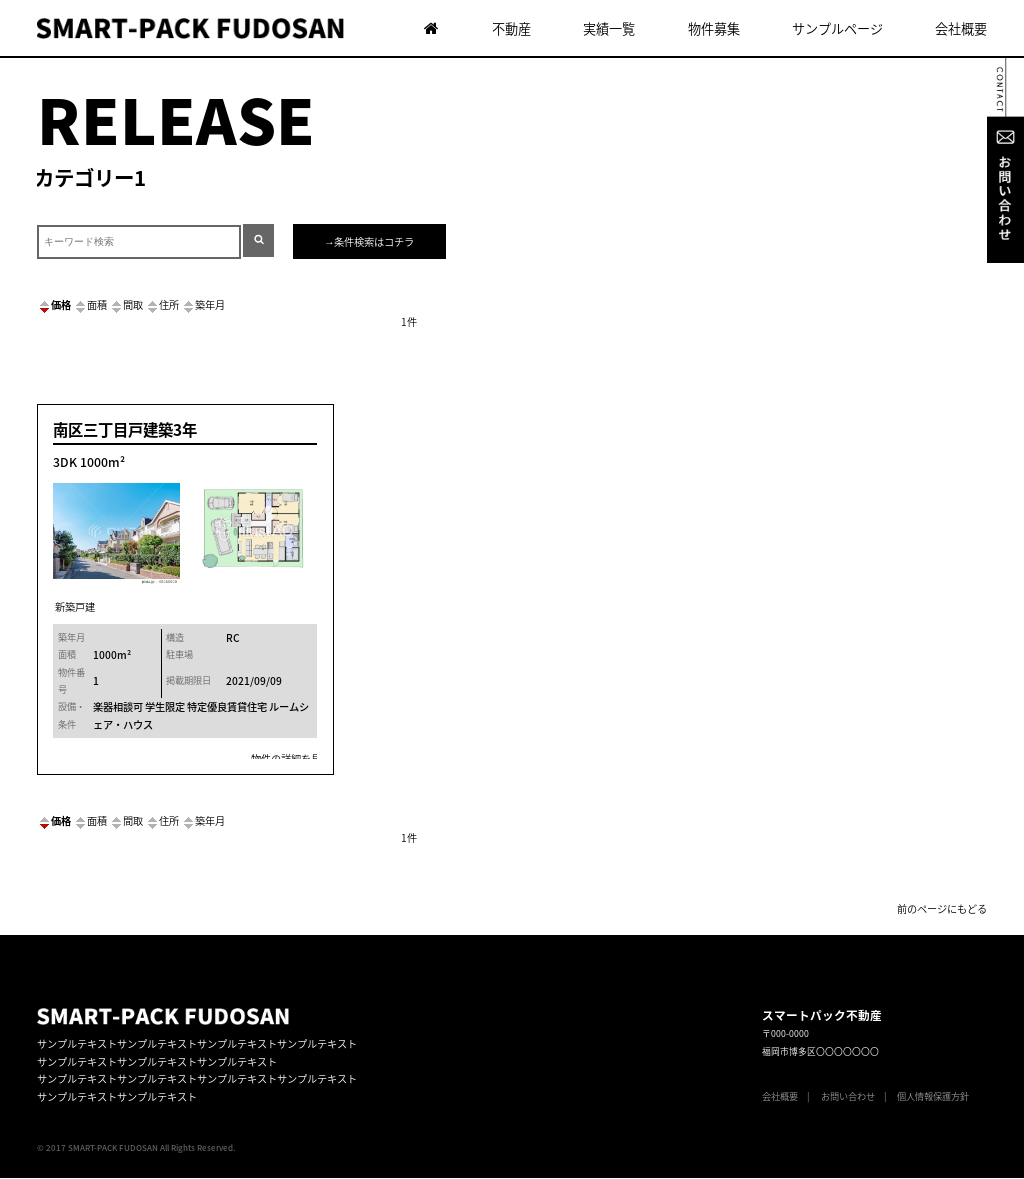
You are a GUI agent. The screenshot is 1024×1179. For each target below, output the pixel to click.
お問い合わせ (848, 1096)
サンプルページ (837, 28)
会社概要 (961, 28)
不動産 (511, 28)
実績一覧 (609, 28)
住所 (162, 304)
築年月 (203, 304)
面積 (90, 304)
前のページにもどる (942, 908)
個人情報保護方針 (933, 1096)
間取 (126, 304)
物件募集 (714, 28)
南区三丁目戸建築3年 (125, 429)
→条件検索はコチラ (369, 241)
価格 (54, 304)
